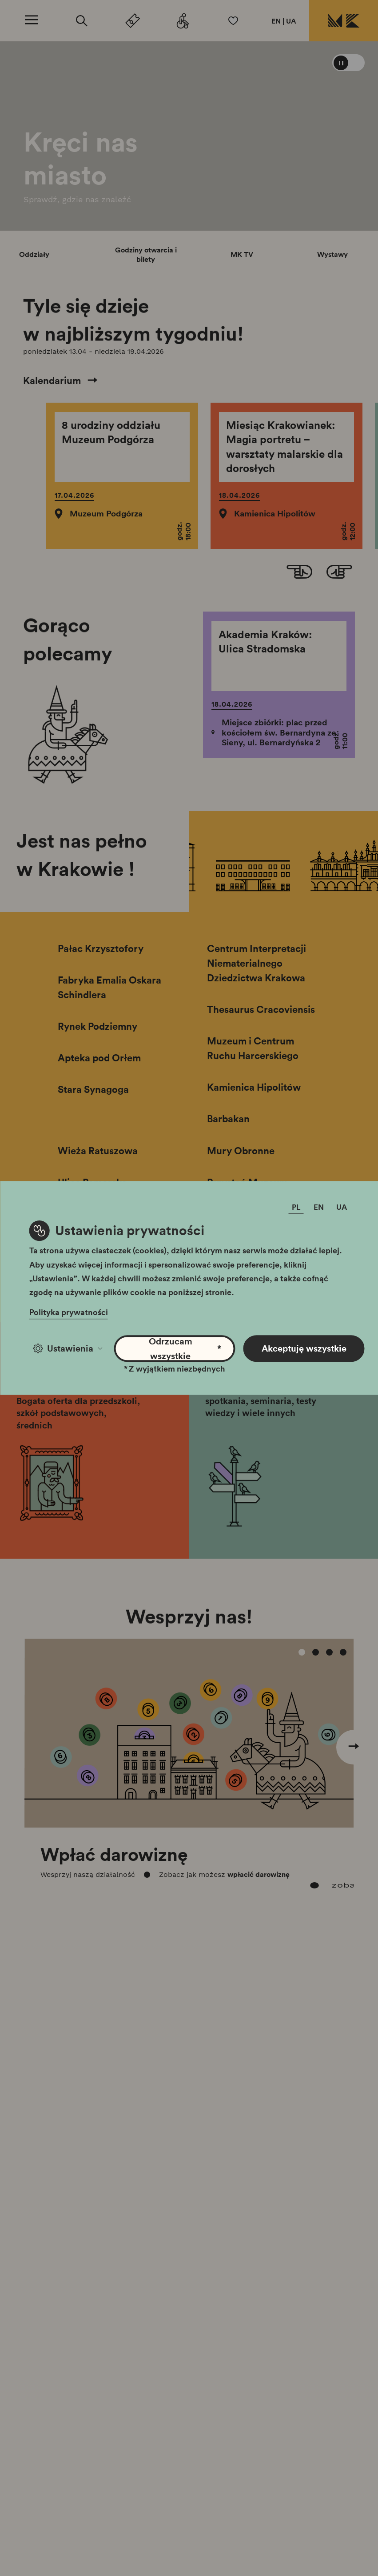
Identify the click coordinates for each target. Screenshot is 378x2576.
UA (291, 20)
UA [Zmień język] (341, 1207)
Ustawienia (68, 1348)
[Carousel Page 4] (343, 1652)
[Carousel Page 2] (315, 1652)
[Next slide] (339, 572)
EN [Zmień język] (319, 1207)
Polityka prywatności (68, 1312)
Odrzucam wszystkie (185, 1348)
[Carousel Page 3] (329, 1652)
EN (276, 20)
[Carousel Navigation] (189, 1730)
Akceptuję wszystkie (304, 1348)
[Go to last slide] (299, 572)
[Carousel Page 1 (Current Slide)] (302, 1652)
